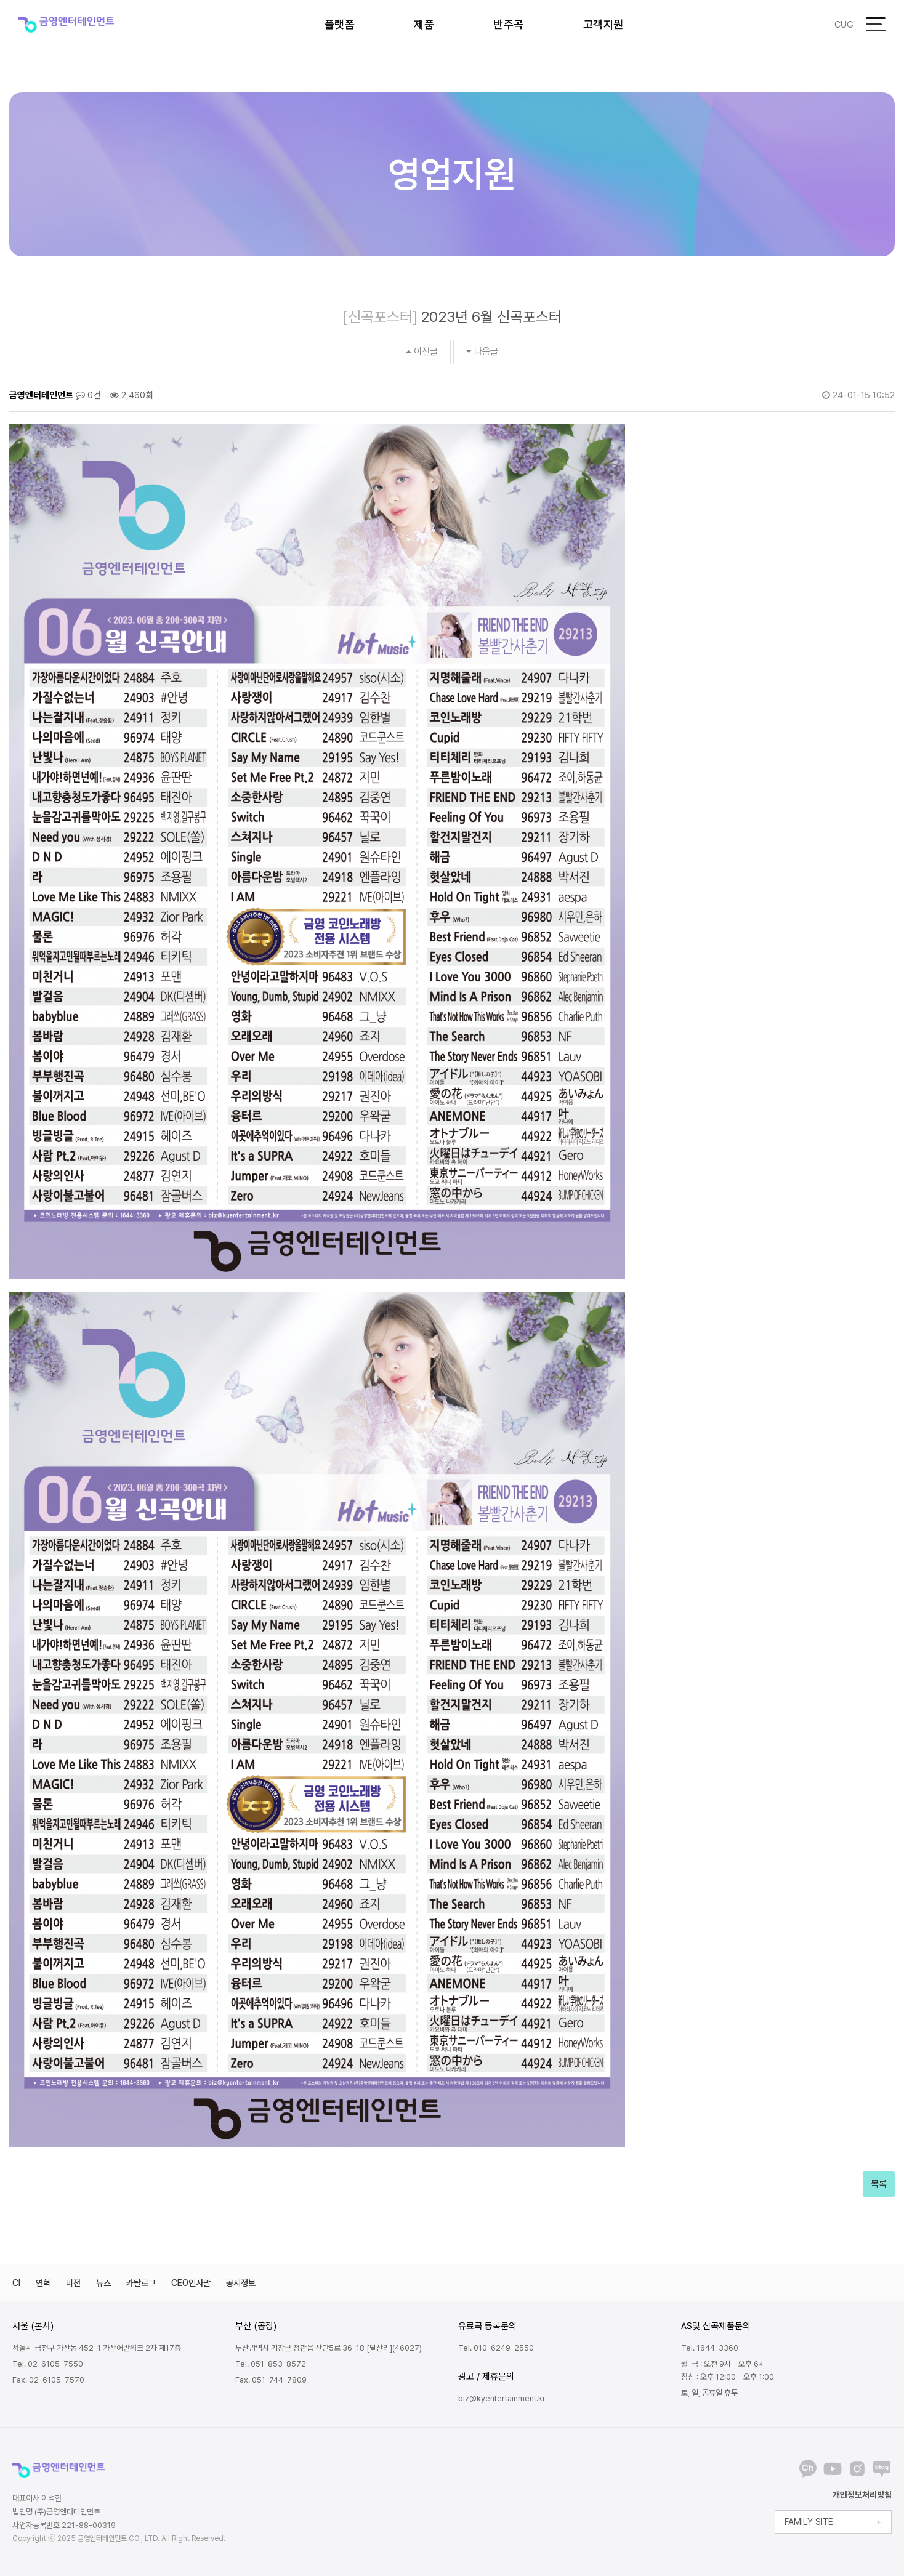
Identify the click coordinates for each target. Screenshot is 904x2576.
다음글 (482, 351)
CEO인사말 (191, 2283)
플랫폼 (340, 24)
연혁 (43, 2283)
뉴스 (103, 2283)
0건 (88, 395)
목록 (879, 2183)
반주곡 (508, 24)
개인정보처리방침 (862, 2495)
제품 (424, 24)
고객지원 (603, 24)
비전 (73, 2283)
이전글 (422, 351)
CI (16, 2283)
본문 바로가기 (0, 0)
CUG (844, 24)
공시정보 (241, 2283)
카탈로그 (141, 2283)
